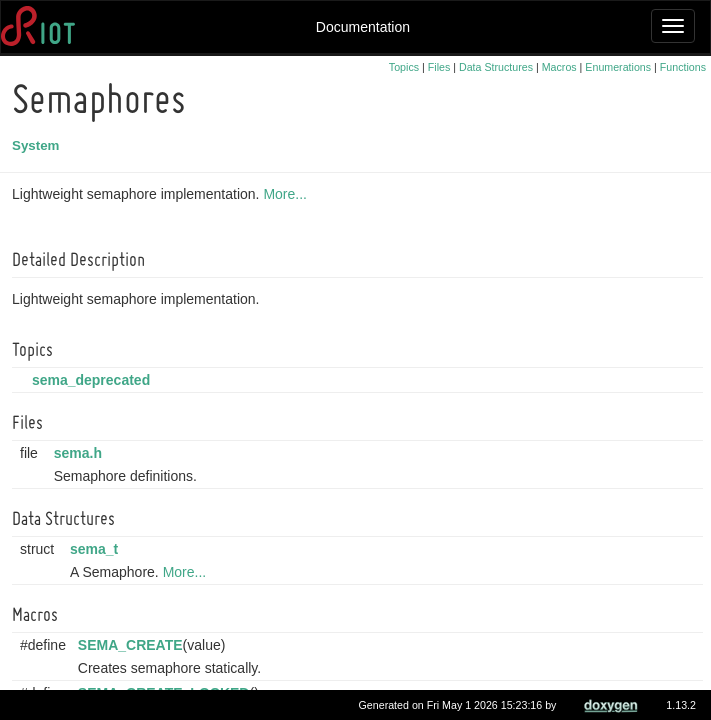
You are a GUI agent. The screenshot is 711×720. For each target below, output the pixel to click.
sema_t (97, 549)
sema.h (81, 453)
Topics (404, 67)
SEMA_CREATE (133, 645)
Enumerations (618, 67)
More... (288, 194)
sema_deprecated (94, 380)
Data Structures (496, 67)
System (38, 145)
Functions (683, 67)
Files (439, 67)
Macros (559, 67)
